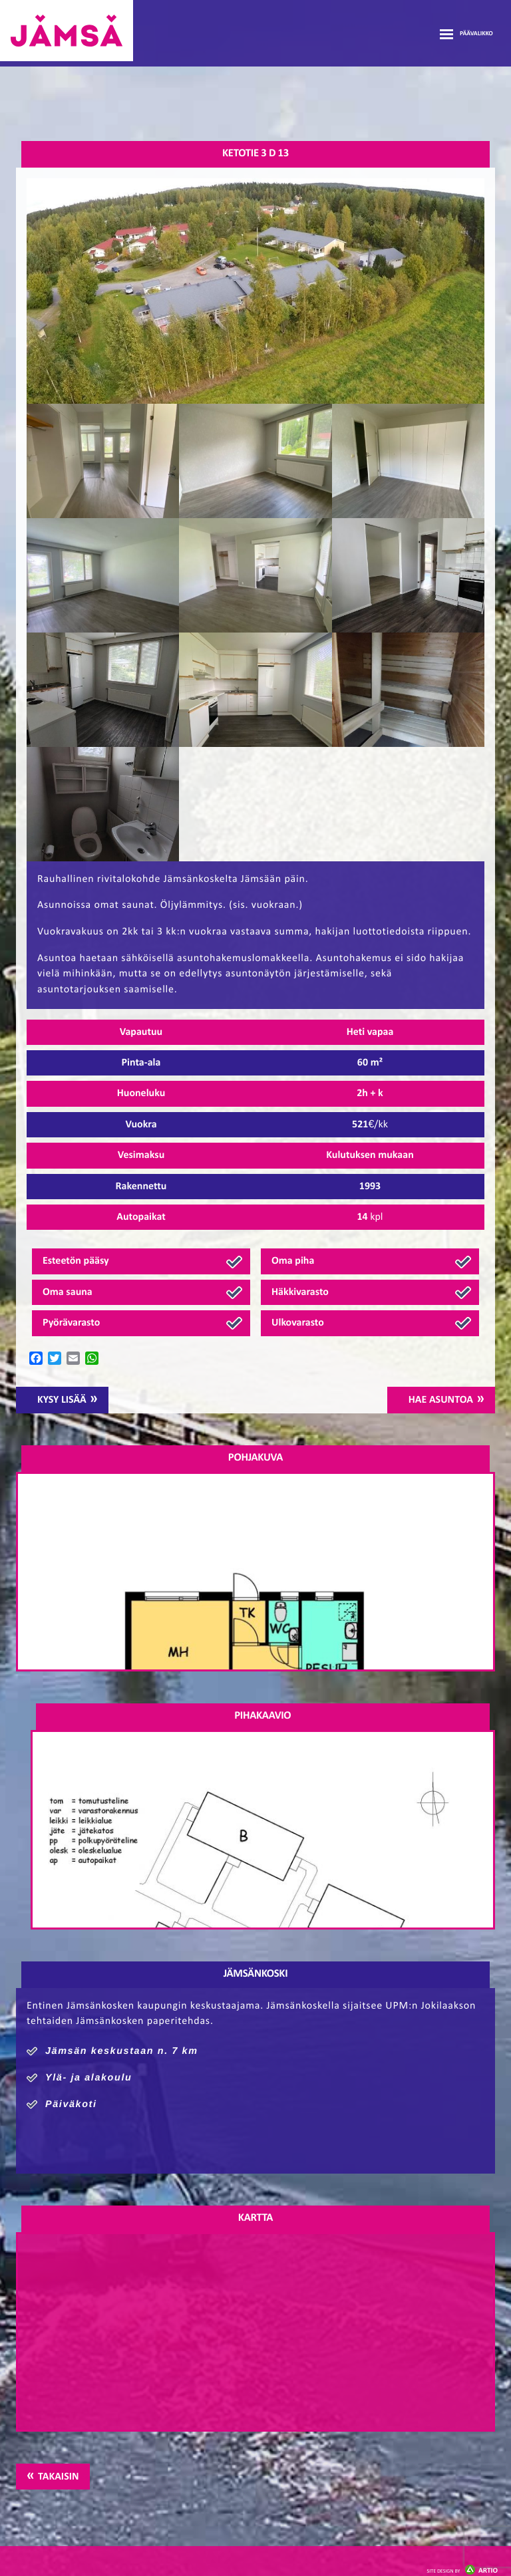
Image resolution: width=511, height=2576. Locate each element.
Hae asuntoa (441, 1400)
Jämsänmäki (66, 31)
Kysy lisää (61, 1400)
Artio (462, 2571)
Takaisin (58, 2477)
